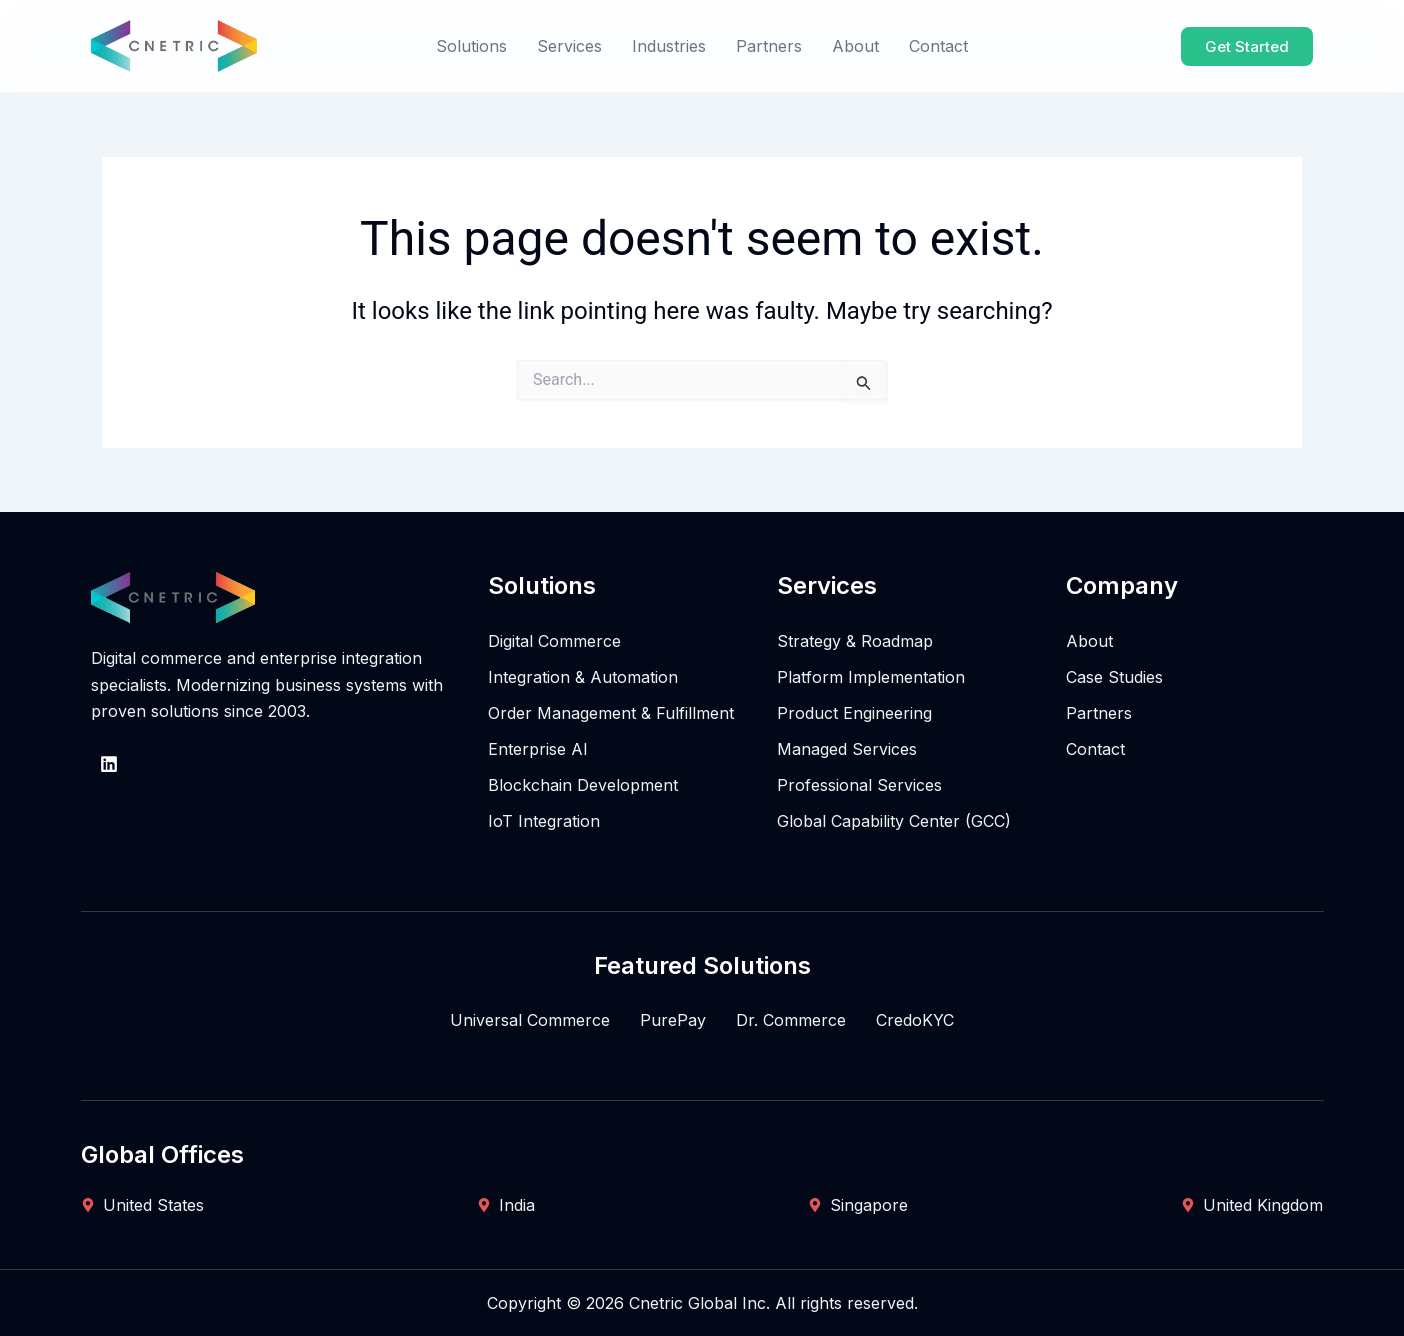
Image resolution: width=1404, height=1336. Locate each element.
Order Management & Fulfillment (611, 713)
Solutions (471, 46)
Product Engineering (854, 713)
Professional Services (859, 785)
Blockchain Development (583, 785)
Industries (669, 46)
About (855, 46)
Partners (769, 46)
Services (569, 46)
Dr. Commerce (791, 1020)
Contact (938, 46)
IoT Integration (544, 821)
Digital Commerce (554, 641)
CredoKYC (915, 1020)
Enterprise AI (538, 749)
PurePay (673, 1020)
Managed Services (847, 749)
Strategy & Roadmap (855, 641)
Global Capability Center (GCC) (894, 821)
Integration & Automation (583, 677)
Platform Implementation (871, 677)
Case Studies (1114, 677)
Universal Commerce (530, 1020)
